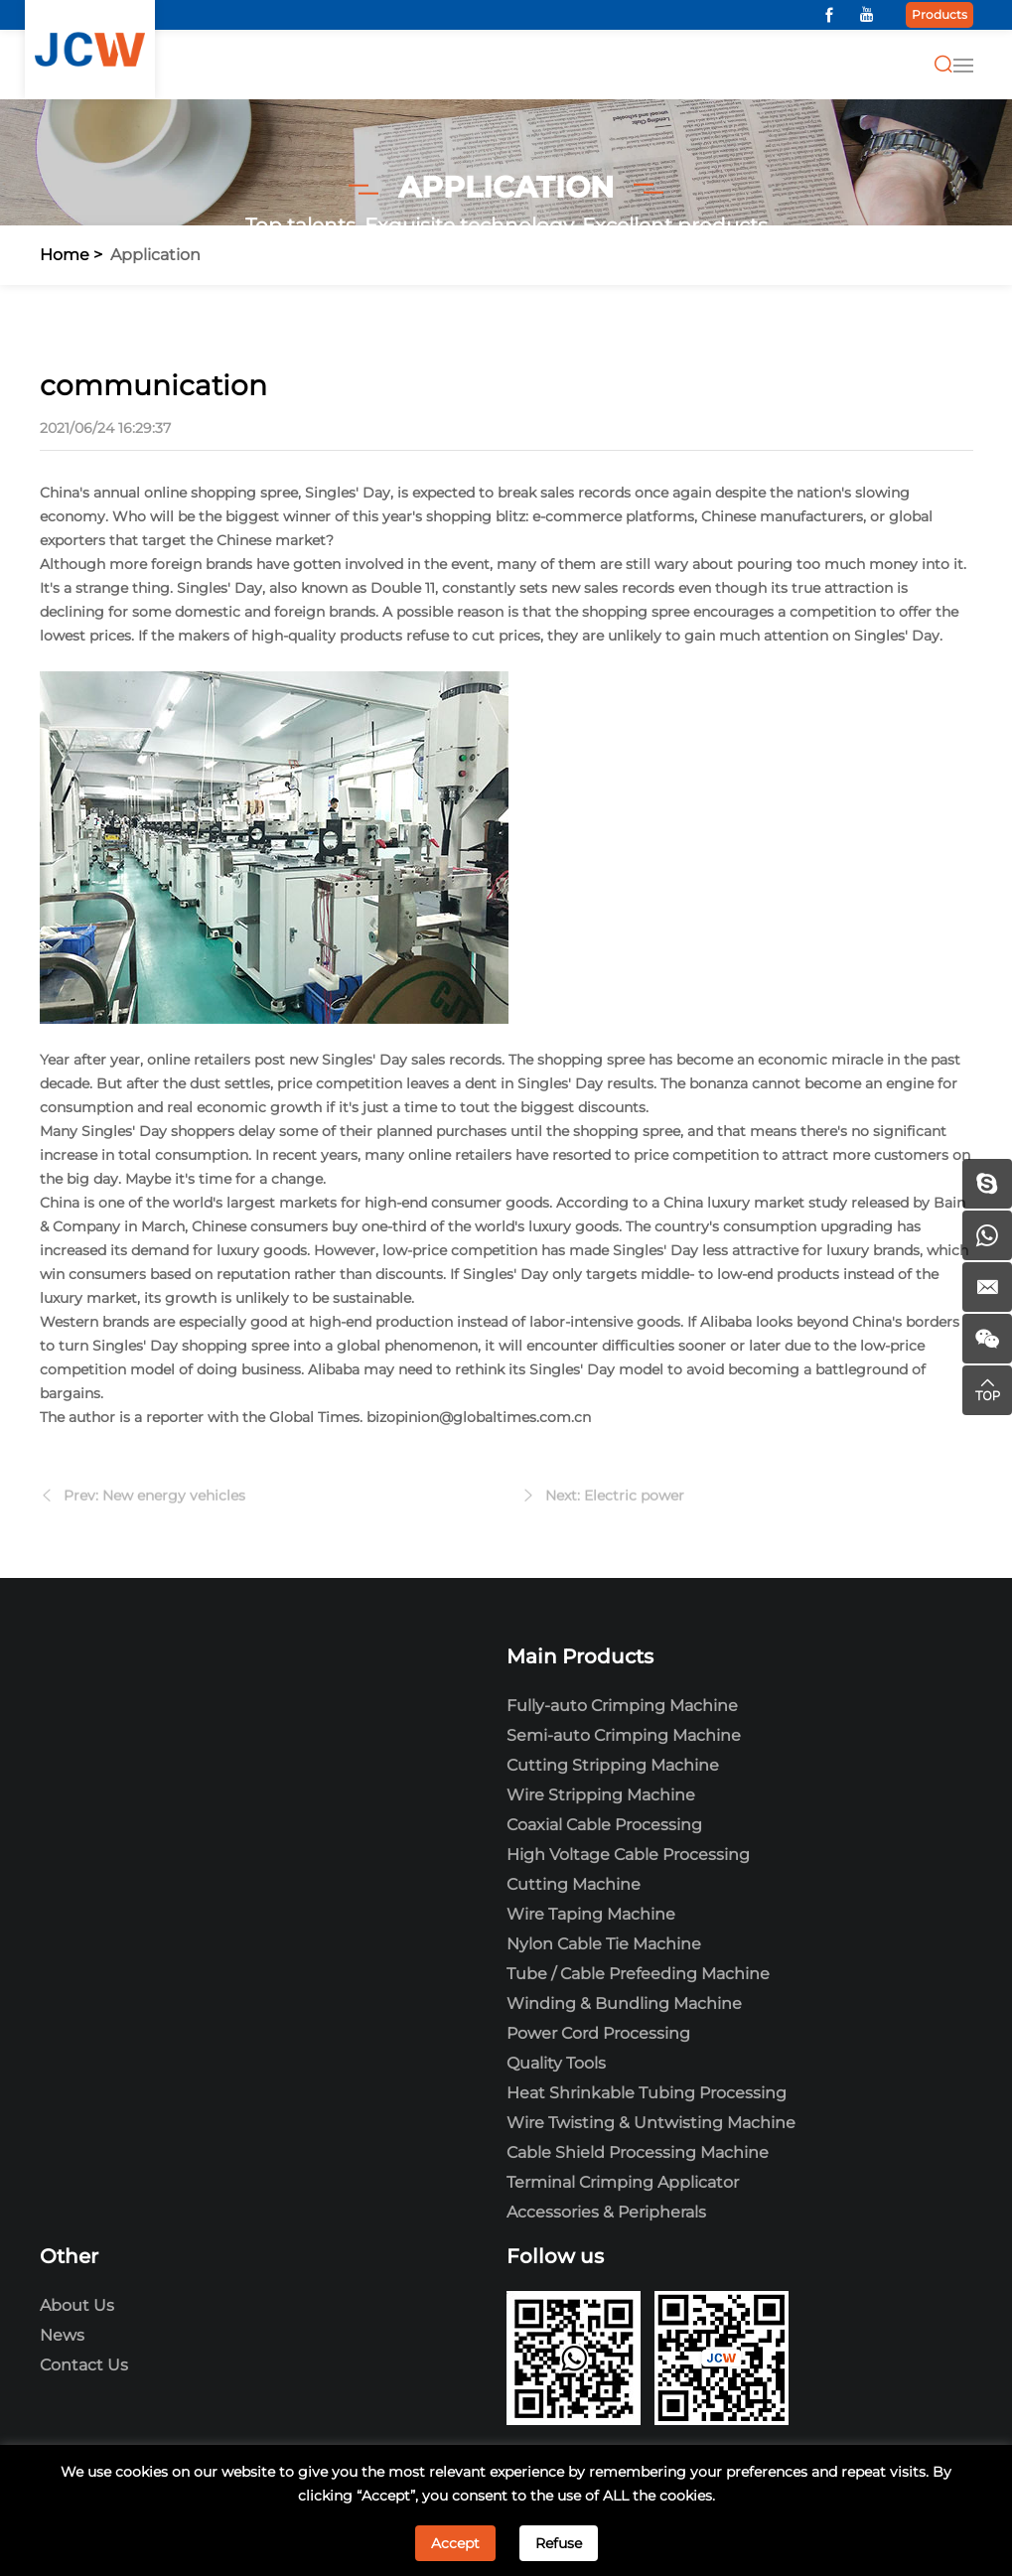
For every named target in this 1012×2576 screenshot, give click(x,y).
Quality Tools (556, 2063)
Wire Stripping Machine (600, 1795)
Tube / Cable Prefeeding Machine (638, 1973)
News (62, 2335)
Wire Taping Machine (590, 1914)
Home (64, 254)
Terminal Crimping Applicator (622, 2182)
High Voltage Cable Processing (628, 1854)
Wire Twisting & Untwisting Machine (650, 2122)
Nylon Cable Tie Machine (603, 1943)
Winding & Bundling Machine (624, 2003)
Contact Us (84, 2365)
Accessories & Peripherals (606, 2212)
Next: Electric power (614, 1504)
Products (939, 14)
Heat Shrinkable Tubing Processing (646, 2092)
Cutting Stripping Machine (612, 1765)
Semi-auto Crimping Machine (623, 1735)
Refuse (558, 2543)
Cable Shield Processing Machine (637, 2152)
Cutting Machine (573, 1884)
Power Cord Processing (598, 2033)
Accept (455, 2543)
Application (155, 254)
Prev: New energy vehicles (154, 1504)
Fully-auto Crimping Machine (622, 1705)
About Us (77, 2305)
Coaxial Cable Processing (604, 1824)
